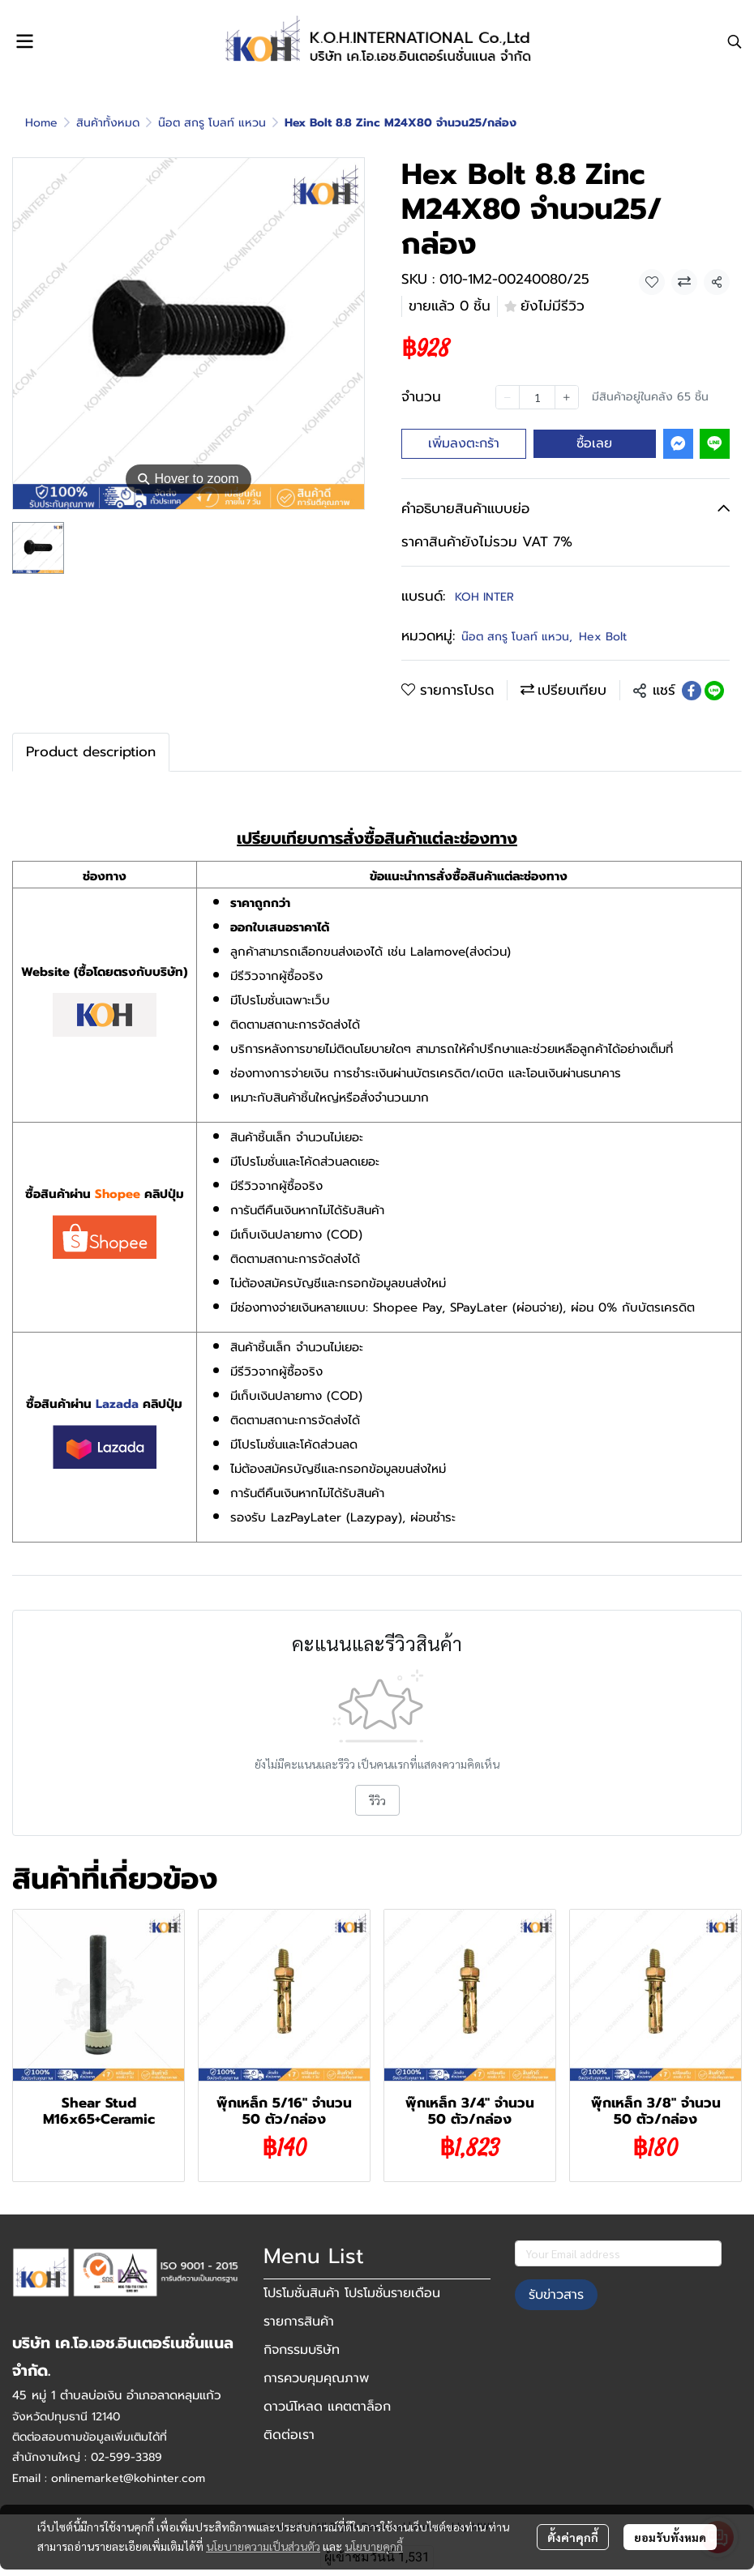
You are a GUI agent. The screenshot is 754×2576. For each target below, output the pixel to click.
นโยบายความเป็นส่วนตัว (263, 2546)
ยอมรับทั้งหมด (670, 2537)
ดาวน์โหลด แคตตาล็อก (327, 2406)
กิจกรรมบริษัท (301, 2350)
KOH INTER (484, 596)
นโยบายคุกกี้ (374, 2546)
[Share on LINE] (714, 690)
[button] (734, 41)
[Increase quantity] (566, 397)
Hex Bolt (603, 636)
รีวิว (377, 1800)
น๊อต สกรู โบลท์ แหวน (212, 122)
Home (41, 122)
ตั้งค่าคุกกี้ (572, 2537)
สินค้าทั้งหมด (107, 122)
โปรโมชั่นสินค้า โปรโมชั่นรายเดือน (351, 2293)
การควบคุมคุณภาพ (316, 2378)
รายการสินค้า (298, 2321)
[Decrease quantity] (507, 397)
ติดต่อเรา (289, 2435)
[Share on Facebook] (691, 690)
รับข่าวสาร (556, 2294)
